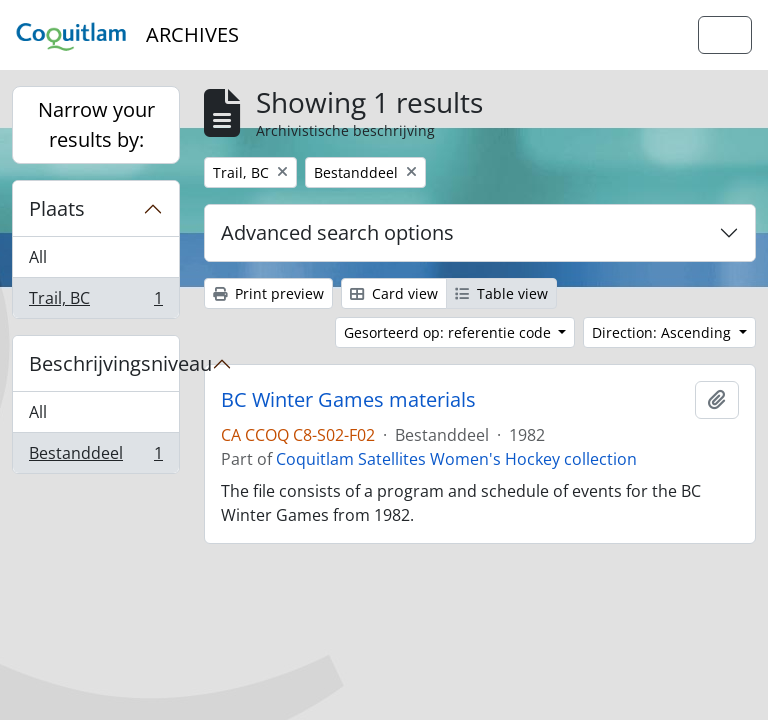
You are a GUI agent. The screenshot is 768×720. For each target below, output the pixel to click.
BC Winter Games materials (348, 400)
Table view (501, 293)
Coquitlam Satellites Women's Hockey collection (456, 459)
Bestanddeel (95, 457)
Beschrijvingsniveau (104, 363)
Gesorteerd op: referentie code (449, 332)
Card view (394, 293)
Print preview (268, 293)
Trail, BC (95, 302)
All (38, 257)
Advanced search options (337, 232)
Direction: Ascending (663, 332)
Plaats (57, 208)
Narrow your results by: (96, 124)
